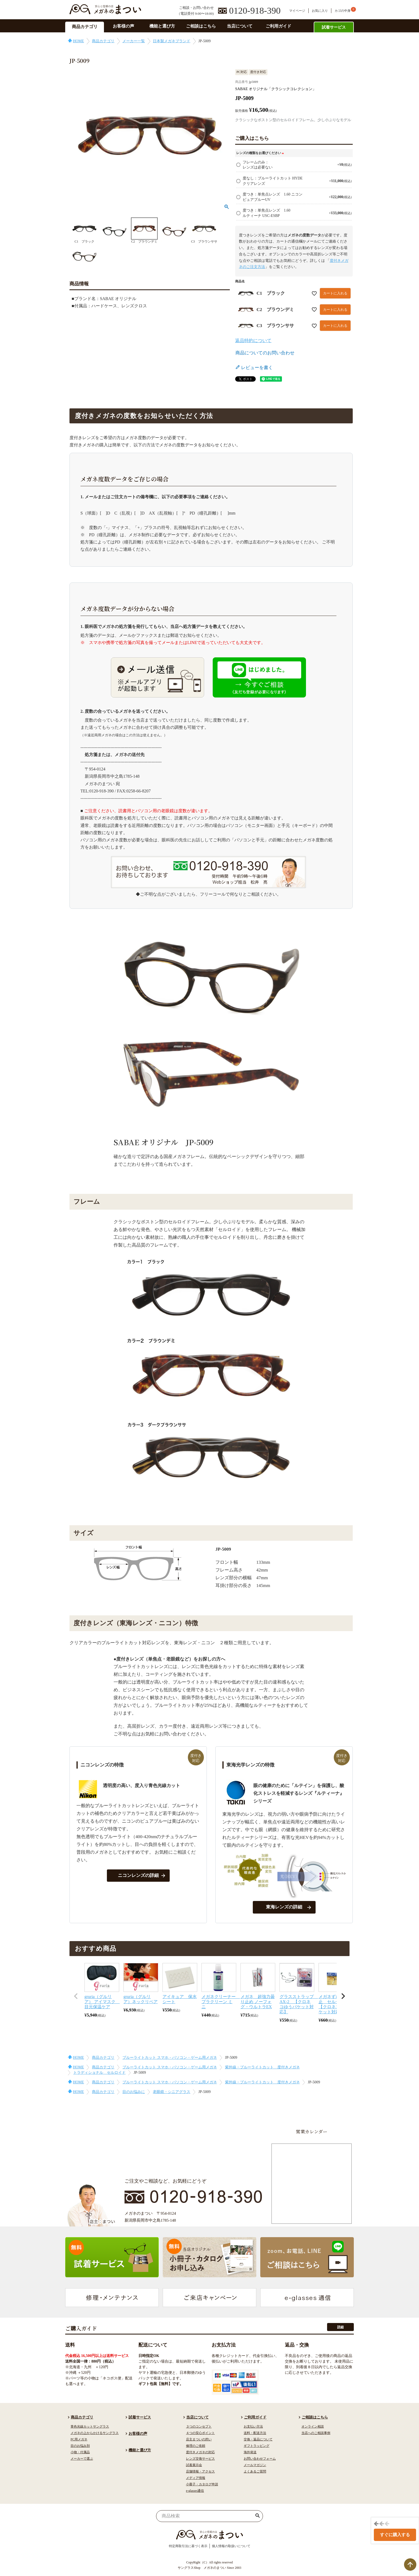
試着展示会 (194, 2465)
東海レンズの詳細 (284, 1907)
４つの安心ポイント (200, 2433)
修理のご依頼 (195, 2446)
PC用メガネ (79, 2439)
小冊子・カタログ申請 (202, 2484)
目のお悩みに (133, 2092)
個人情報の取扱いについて (231, 2546)
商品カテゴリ (85, 26)
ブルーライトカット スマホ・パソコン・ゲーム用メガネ (169, 2058)
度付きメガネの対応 (200, 2452)
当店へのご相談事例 (315, 2433)
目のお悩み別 (80, 2446)
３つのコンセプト (199, 2426)
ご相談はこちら (201, 26)
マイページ (297, 11)
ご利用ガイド (278, 26)
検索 (258, 2516)
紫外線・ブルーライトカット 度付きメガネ (262, 2067)
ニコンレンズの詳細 (138, 1875)
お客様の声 (123, 26)
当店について (240, 26)
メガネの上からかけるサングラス (95, 2433)
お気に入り (320, 11)
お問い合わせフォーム (260, 2458)
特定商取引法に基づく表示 (188, 2546)
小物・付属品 (80, 2452)
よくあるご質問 (255, 2471)
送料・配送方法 (255, 2433)
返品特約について (253, 340)
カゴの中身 (343, 11)
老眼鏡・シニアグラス (171, 2092)
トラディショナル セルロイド (99, 2073)
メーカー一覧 (133, 41)
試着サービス (334, 27)
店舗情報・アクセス (200, 2471)
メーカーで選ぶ (82, 2458)
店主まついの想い (199, 2439)
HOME (78, 41)
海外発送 (250, 2452)
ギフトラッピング (256, 2446)
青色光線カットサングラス (90, 2426)
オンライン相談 (312, 2426)
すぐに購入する (395, 2534)
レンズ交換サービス (200, 2458)
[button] (75, 1996)
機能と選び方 (162, 26)
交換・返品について (258, 2439)
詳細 (340, 2327)
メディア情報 (195, 2478)
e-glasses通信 (195, 2491)
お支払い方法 (253, 2426)
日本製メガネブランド (171, 41)
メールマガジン (255, 2465)
